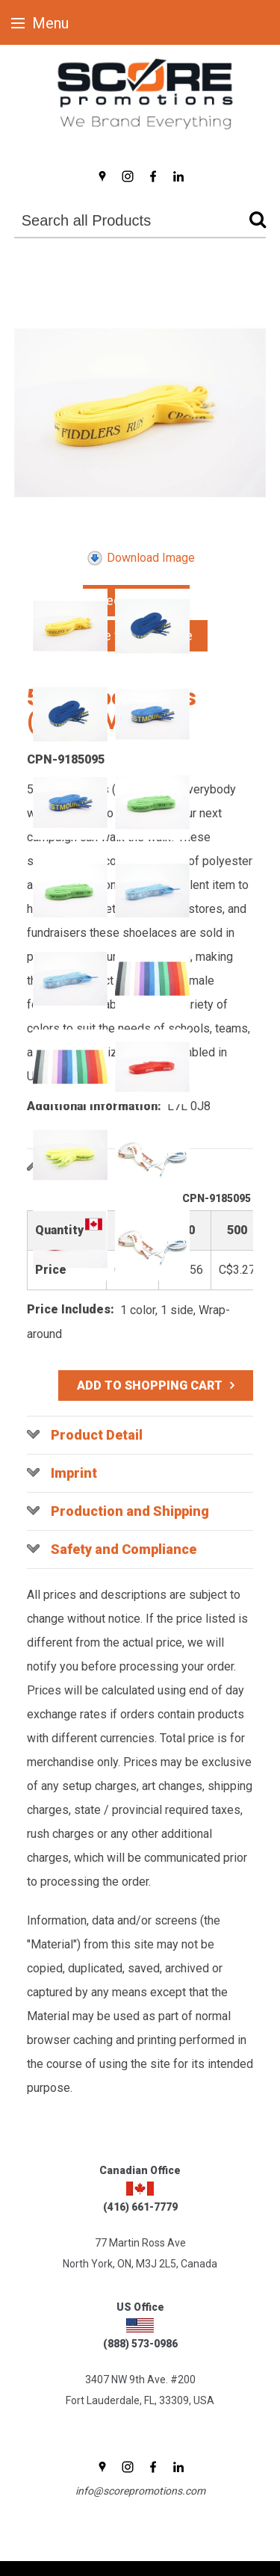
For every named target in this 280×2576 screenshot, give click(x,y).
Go (254, 222)
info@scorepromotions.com (140, 2491)
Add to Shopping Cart (150, 1385)
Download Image (140, 558)
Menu (40, 23)
